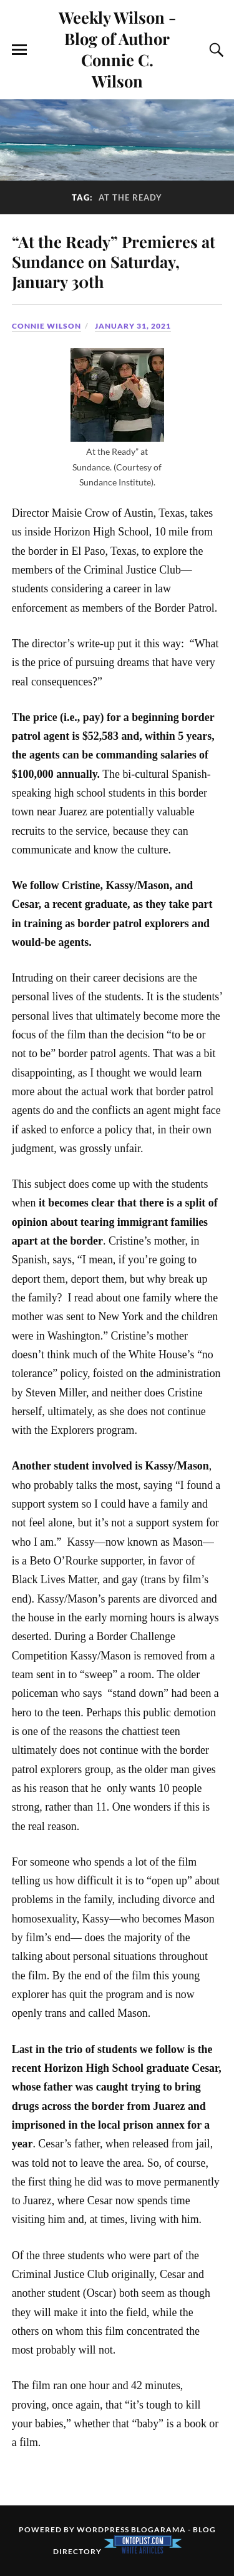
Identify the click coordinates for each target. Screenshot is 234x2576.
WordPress (103, 2529)
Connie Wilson (46, 326)
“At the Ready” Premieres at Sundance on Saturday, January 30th (113, 261)
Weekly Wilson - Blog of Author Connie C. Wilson (117, 48)
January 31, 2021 (133, 326)
